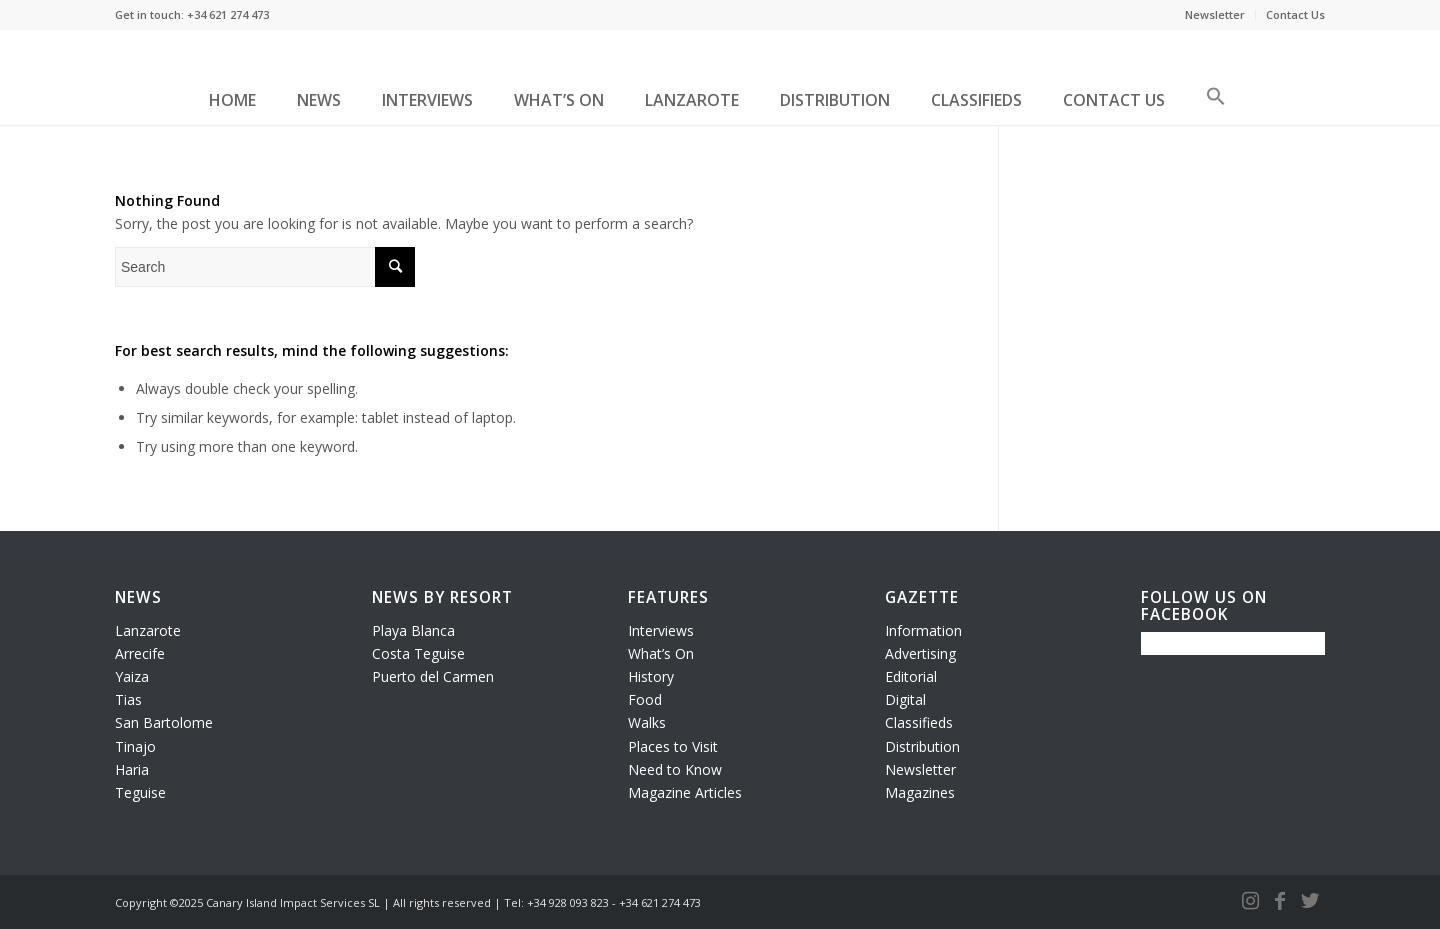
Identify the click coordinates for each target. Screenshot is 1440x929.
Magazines (920, 792)
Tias (128, 699)
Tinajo (135, 746)
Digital (905, 699)
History (651, 676)
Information (923, 630)
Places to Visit (673, 746)
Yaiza (132, 676)
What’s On (661, 653)
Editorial (911, 676)
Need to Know (675, 769)
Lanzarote (148, 630)
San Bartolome (164, 722)
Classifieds (919, 722)
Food (645, 699)
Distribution (922, 746)
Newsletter (1215, 14)
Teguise (140, 792)
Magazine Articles (685, 792)
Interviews (661, 630)
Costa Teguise (418, 653)
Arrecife (140, 653)
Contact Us (1295, 14)
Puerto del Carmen (433, 676)
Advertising (920, 653)
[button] (1216, 104)
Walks (647, 722)
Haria (132, 769)
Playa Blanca (413, 630)
